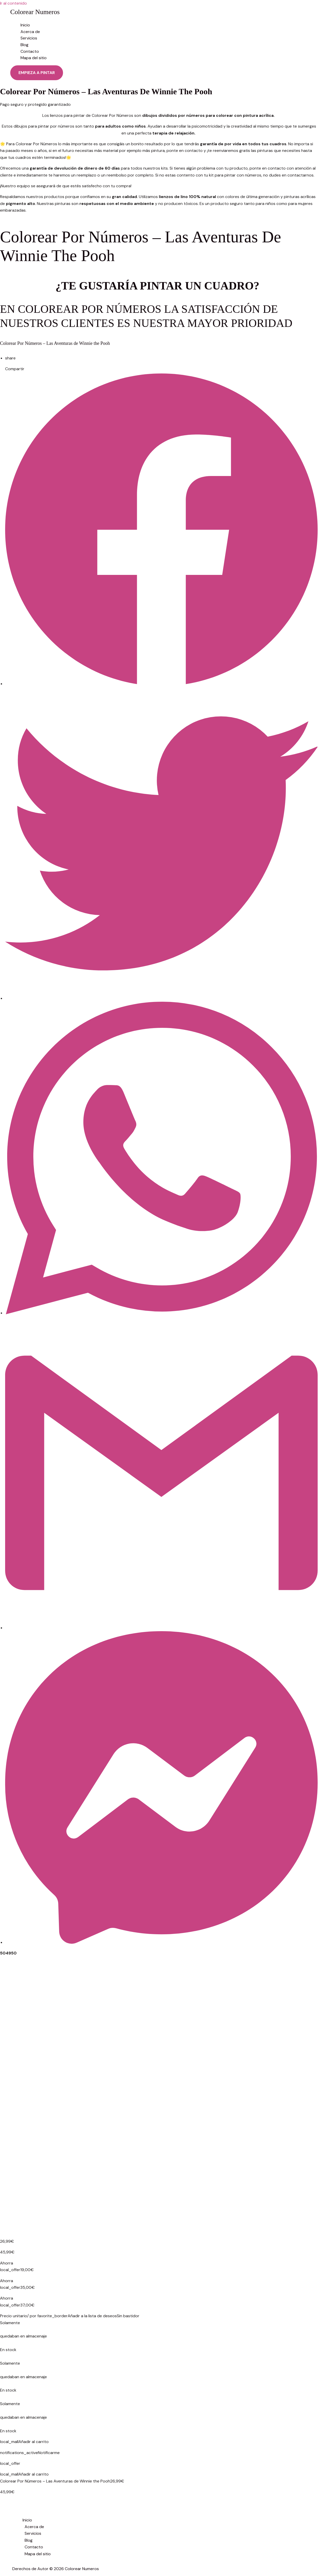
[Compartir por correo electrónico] (161, 1627)
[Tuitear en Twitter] (161, 998)
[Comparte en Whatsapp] (161, 1313)
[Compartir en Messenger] (161, 1942)
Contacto (29, 51)
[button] (36, 72)
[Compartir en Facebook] (161, 683)
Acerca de (30, 31)
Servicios (28, 38)
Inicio (25, 25)
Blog (24, 44)
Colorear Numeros (35, 12)
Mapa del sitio (33, 57)
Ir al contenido (13, 3)
